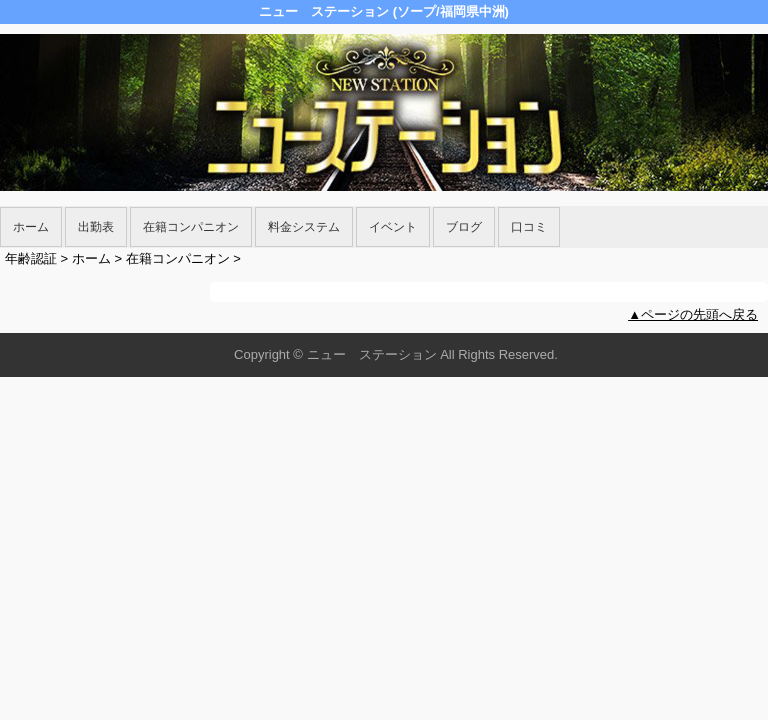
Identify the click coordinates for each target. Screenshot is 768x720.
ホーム (31, 227)
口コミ (529, 227)
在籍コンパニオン (191, 227)
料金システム (304, 227)
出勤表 (96, 227)
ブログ (464, 227)
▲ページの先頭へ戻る (693, 314)
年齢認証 (31, 258)
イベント (393, 227)
